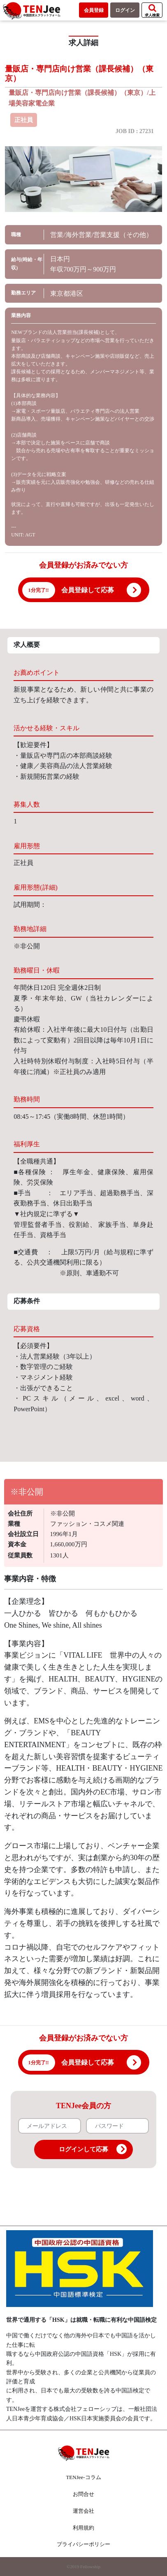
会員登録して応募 (87, 589)
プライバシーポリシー (83, 2544)
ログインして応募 (93, 2149)
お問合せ (83, 2494)
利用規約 (83, 2528)
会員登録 (94, 10)
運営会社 (83, 2511)
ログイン (125, 10)
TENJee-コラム (83, 2477)
